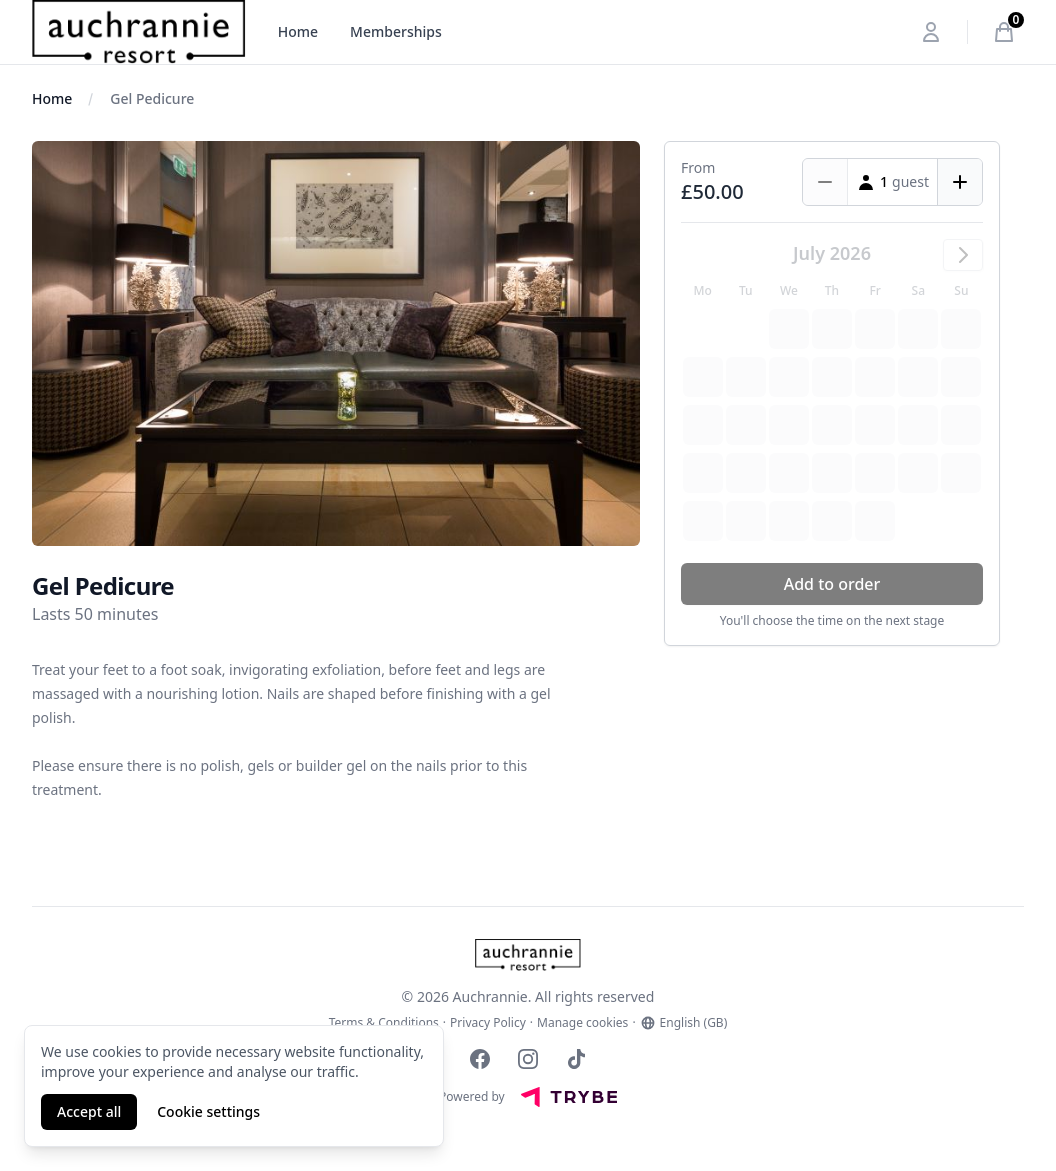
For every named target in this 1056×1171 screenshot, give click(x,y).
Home (298, 31)
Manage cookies (582, 1023)
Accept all (89, 1111)
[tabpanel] (336, 343)
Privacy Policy (488, 1023)
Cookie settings (208, 1111)
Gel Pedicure (152, 98)
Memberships (396, 31)
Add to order (832, 584)
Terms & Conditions (384, 1023)
